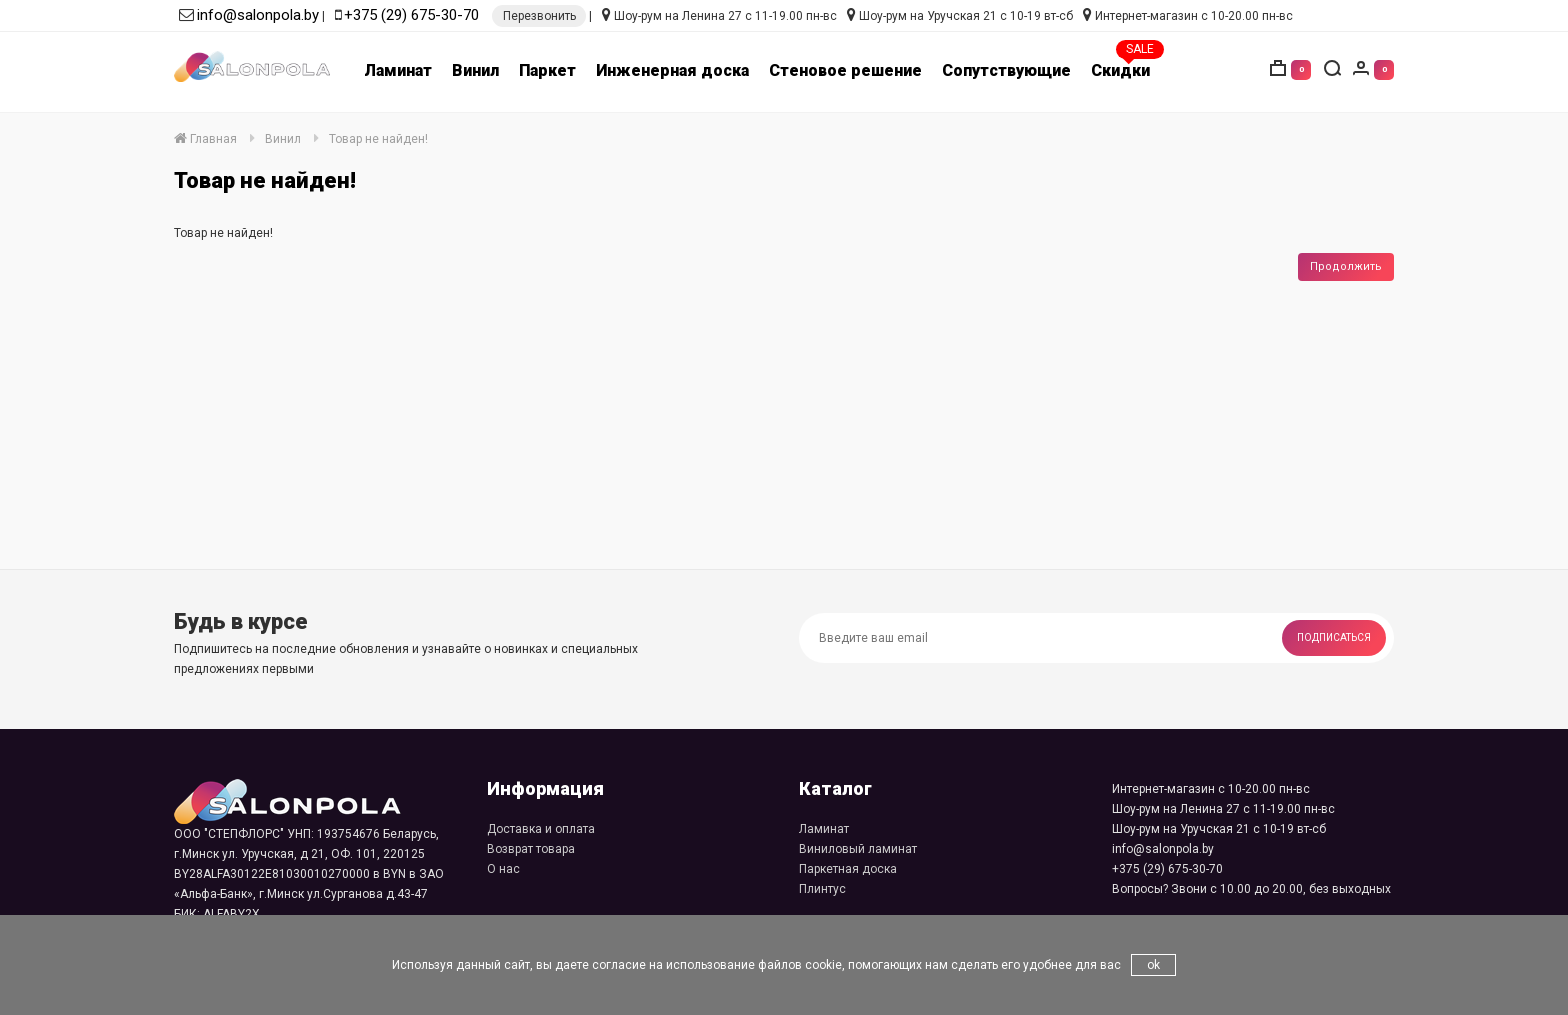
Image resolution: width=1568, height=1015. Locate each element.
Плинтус (822, 889)
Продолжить (1346, 266)
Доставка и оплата (541, 829)
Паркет (547, 70)
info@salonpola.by (258, 15)
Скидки (1120, 70)
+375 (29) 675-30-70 (411, 15)
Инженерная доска (672, 70)
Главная (205, 139)
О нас (503, 869)
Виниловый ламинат (858, 849)
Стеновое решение (845, 70)
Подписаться (1334, 637)
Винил (475, 70)
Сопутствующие (1006, 70)
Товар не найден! (378, 139)
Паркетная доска (848, 869)
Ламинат (398, 70)
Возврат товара (531, 849)
